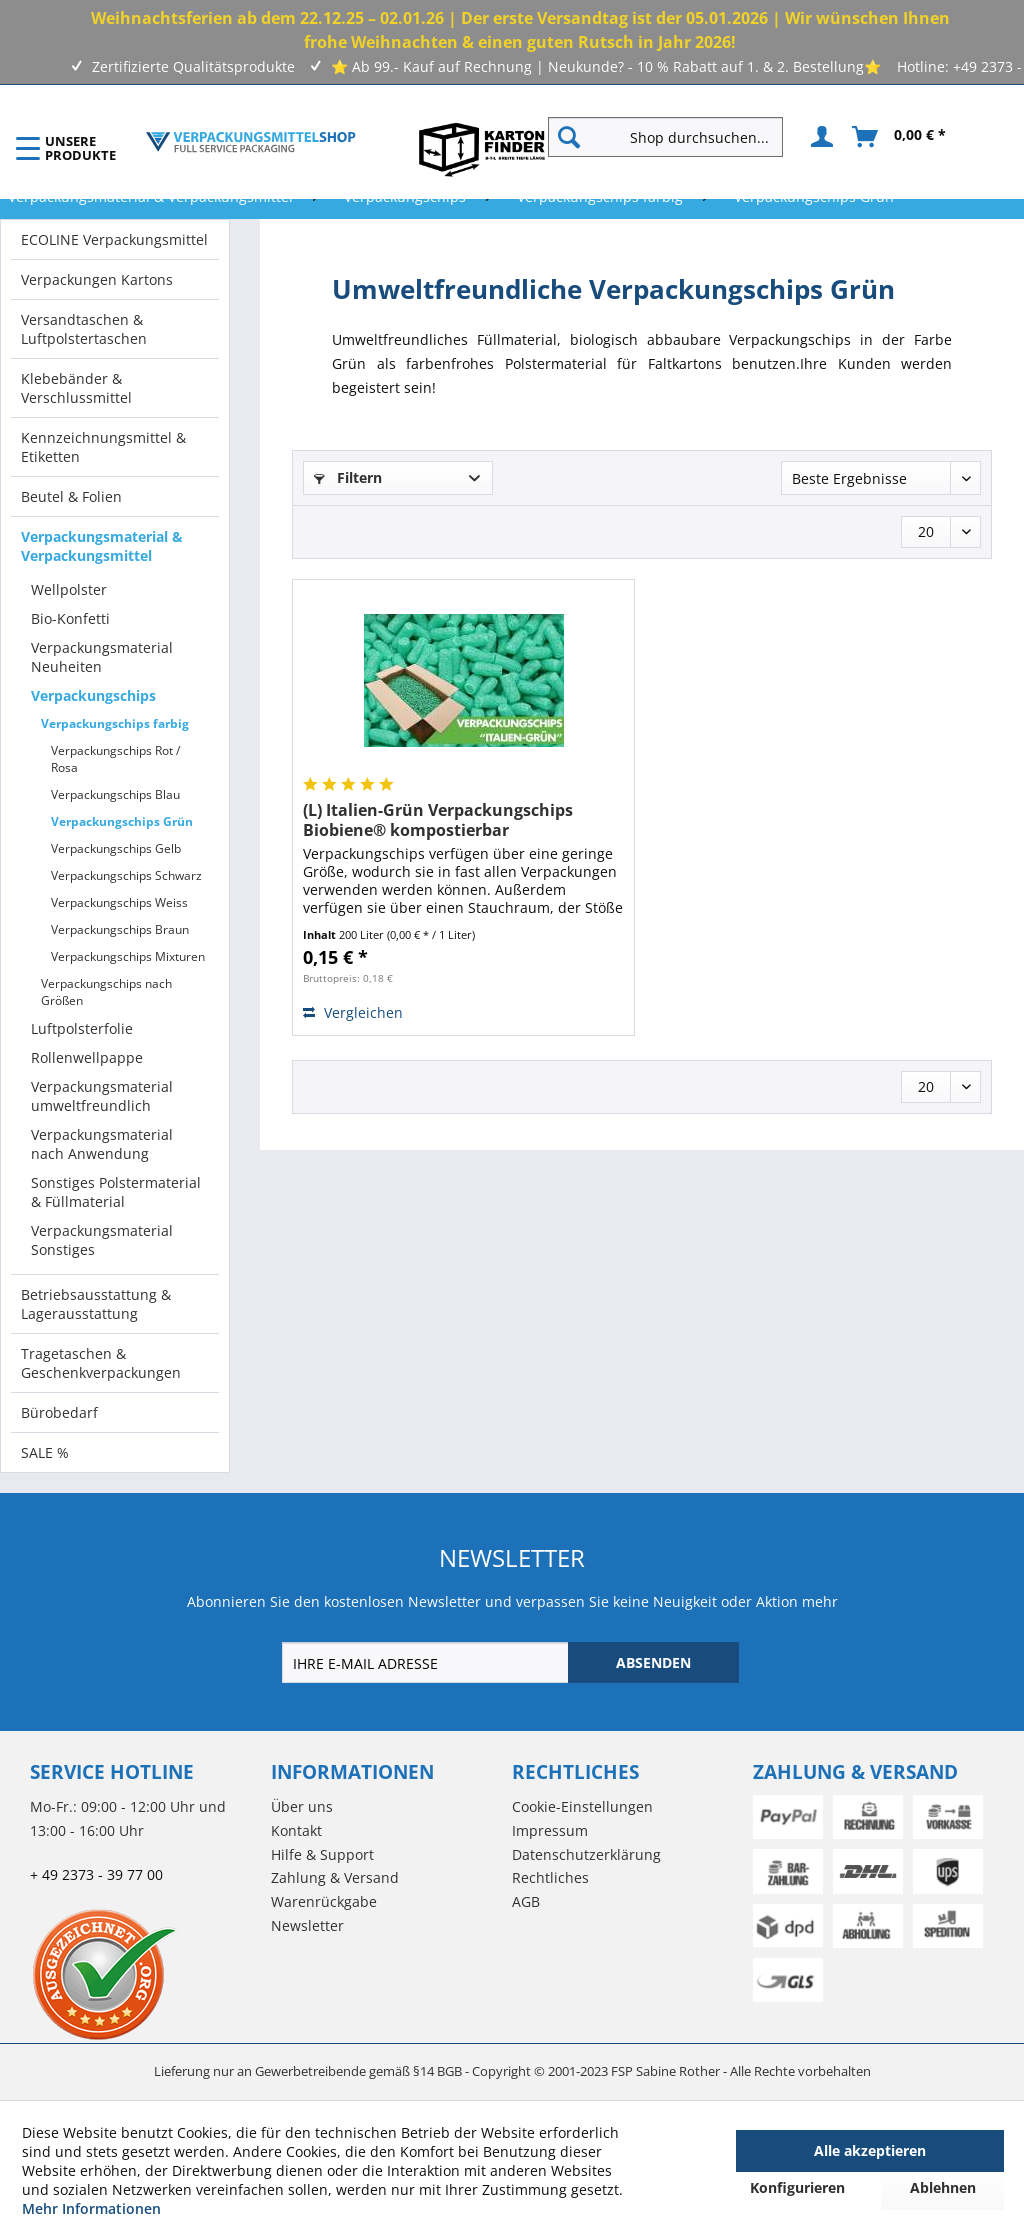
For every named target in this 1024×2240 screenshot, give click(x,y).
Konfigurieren (797, 2187)
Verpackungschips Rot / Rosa (115, 759)
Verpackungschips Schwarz (126, 875)
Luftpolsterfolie (82, 1028)
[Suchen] (569, 137)
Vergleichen (353, 1012)
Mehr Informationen (91, 2208)
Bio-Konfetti (70, 618)
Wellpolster (69, 589)
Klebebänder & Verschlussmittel (76, 388)
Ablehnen (943, 2187)
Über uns (302, 1806)
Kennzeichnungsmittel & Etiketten (103, 447)
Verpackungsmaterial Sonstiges (102, 1240)
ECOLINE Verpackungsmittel (114, 239)
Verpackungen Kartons (97, 279)
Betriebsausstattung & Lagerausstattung (96, 1304)
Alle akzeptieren (870, 2150)
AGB (526, 1901)
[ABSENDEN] (653, 1662)
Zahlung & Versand (335, 1877)
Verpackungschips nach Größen (106, 992)
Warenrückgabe (324, 1901)
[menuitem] (673, 137)
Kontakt (296, 1830)
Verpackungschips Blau (115, 794)
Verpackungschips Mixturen (128, 956)
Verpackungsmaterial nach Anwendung (102, 1144)
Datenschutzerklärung (586, 1854)
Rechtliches (550, 1877)
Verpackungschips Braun (120, 929)
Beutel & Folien (71, 496)
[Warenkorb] (900, 137)
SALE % (45, 1452)
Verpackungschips (93, 695)
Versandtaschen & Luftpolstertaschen (84, 329)
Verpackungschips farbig (115, 723)
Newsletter (307, 1925)
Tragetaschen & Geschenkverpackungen (101, 1363)
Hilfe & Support (322, 1854)
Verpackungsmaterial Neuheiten (102, 657)
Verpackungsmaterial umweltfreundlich (102, 1096)
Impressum (550, 1830)
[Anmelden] (819, 137)
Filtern (348, 477)
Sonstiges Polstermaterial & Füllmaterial (116, 1192)
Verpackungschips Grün (122, 821)
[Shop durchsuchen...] (665, 137)
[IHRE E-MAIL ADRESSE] (427, 1662)
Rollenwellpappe (87, 1057)
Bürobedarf (59, 1412)
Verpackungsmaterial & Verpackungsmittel (102, 546)
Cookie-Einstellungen (582, 1806)
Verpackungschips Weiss (119, 902)
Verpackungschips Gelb (116, 848)
